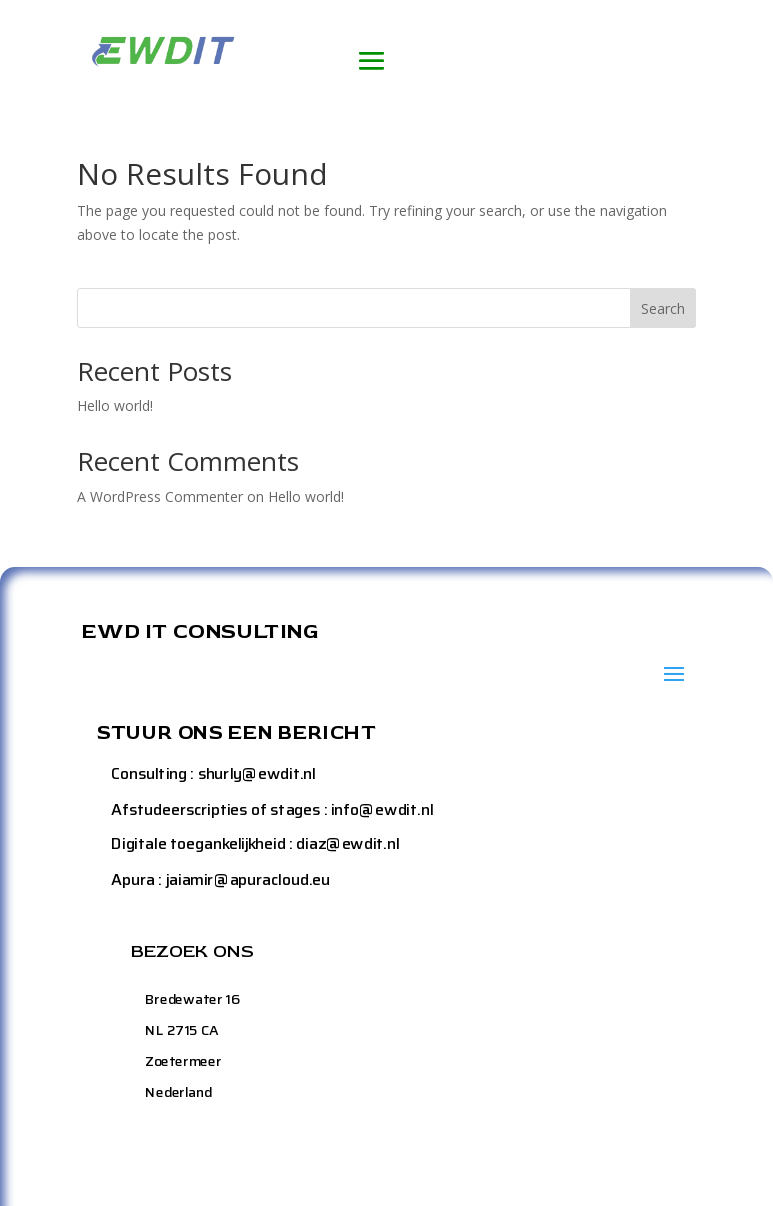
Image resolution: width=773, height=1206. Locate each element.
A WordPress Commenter (160, 496)
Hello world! (115, 405)
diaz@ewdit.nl (348, 843)
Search (663, 308)
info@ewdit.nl (382, 808)
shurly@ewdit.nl (257, 773)
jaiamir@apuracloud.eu (248, 878)
